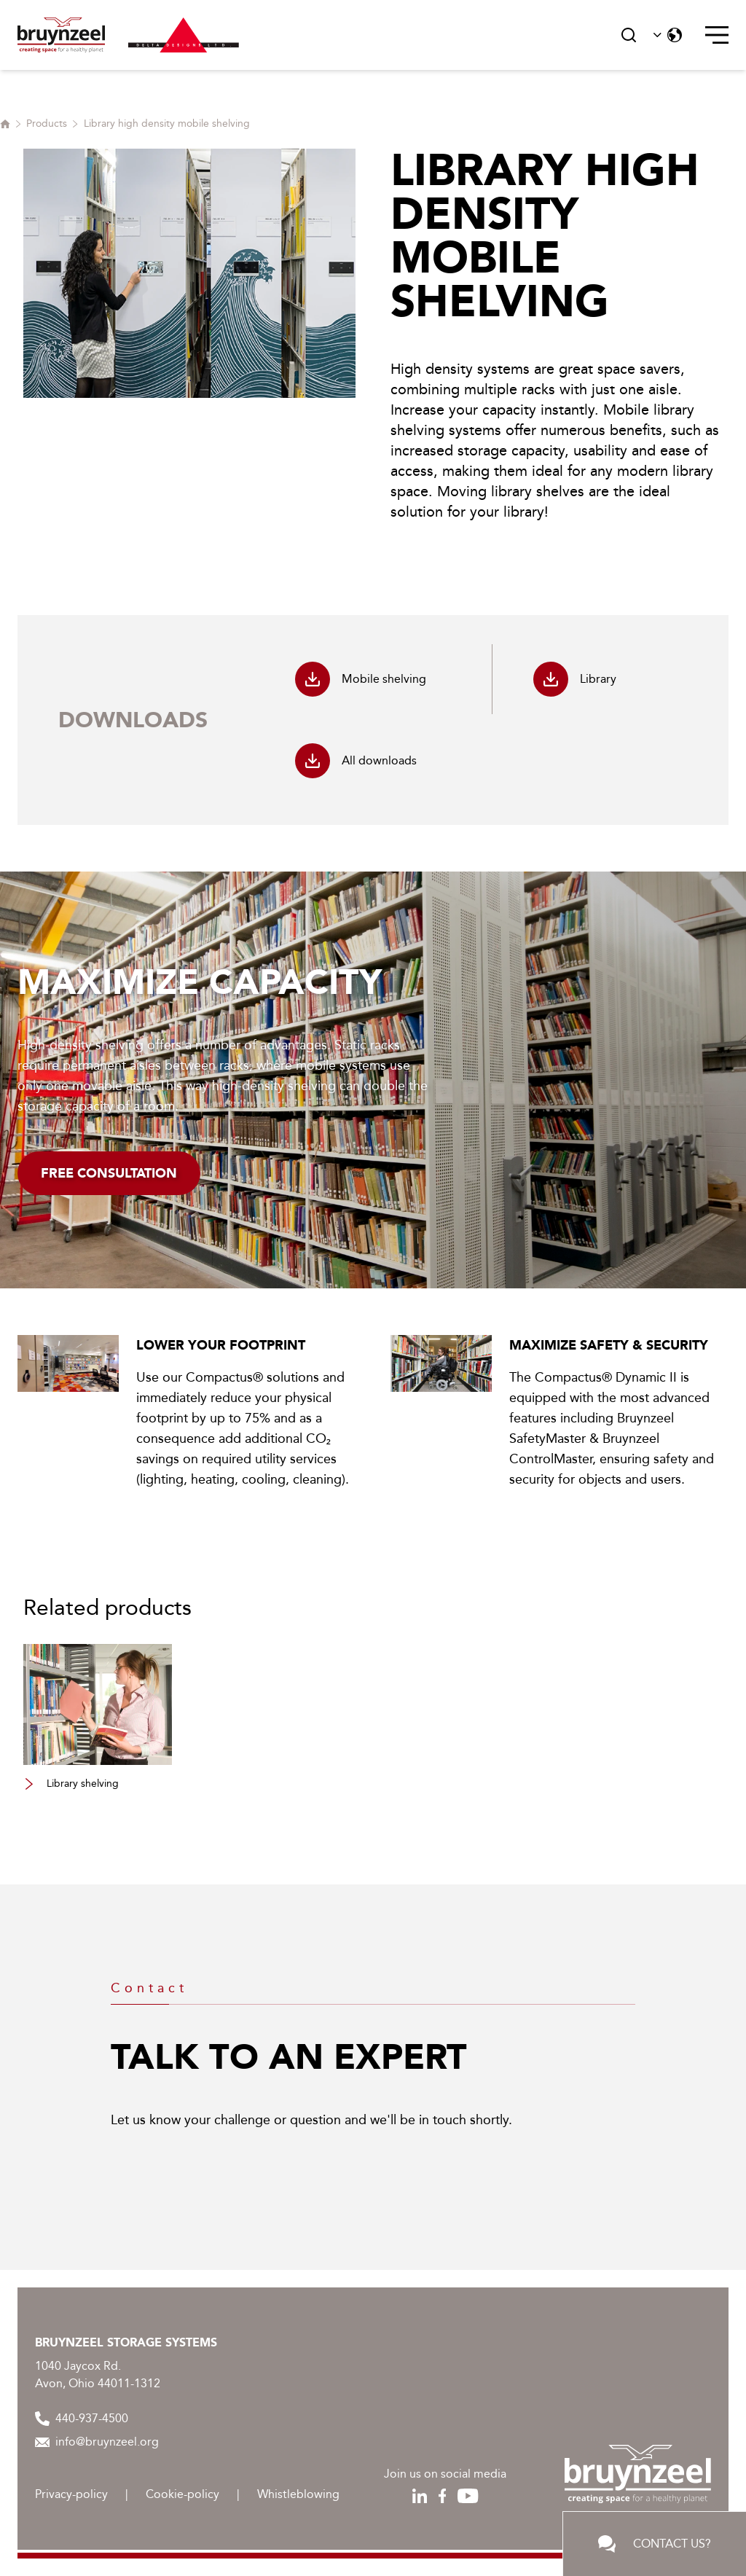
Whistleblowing (298, 2494)
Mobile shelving (360, 679)
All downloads (356, 760)
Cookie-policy (182, 2494)
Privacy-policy (71, 2494)
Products (46, 123)
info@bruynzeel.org (97, 2441)
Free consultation (109, 1173)
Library (574, 679)
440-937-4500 (81, 2418)
